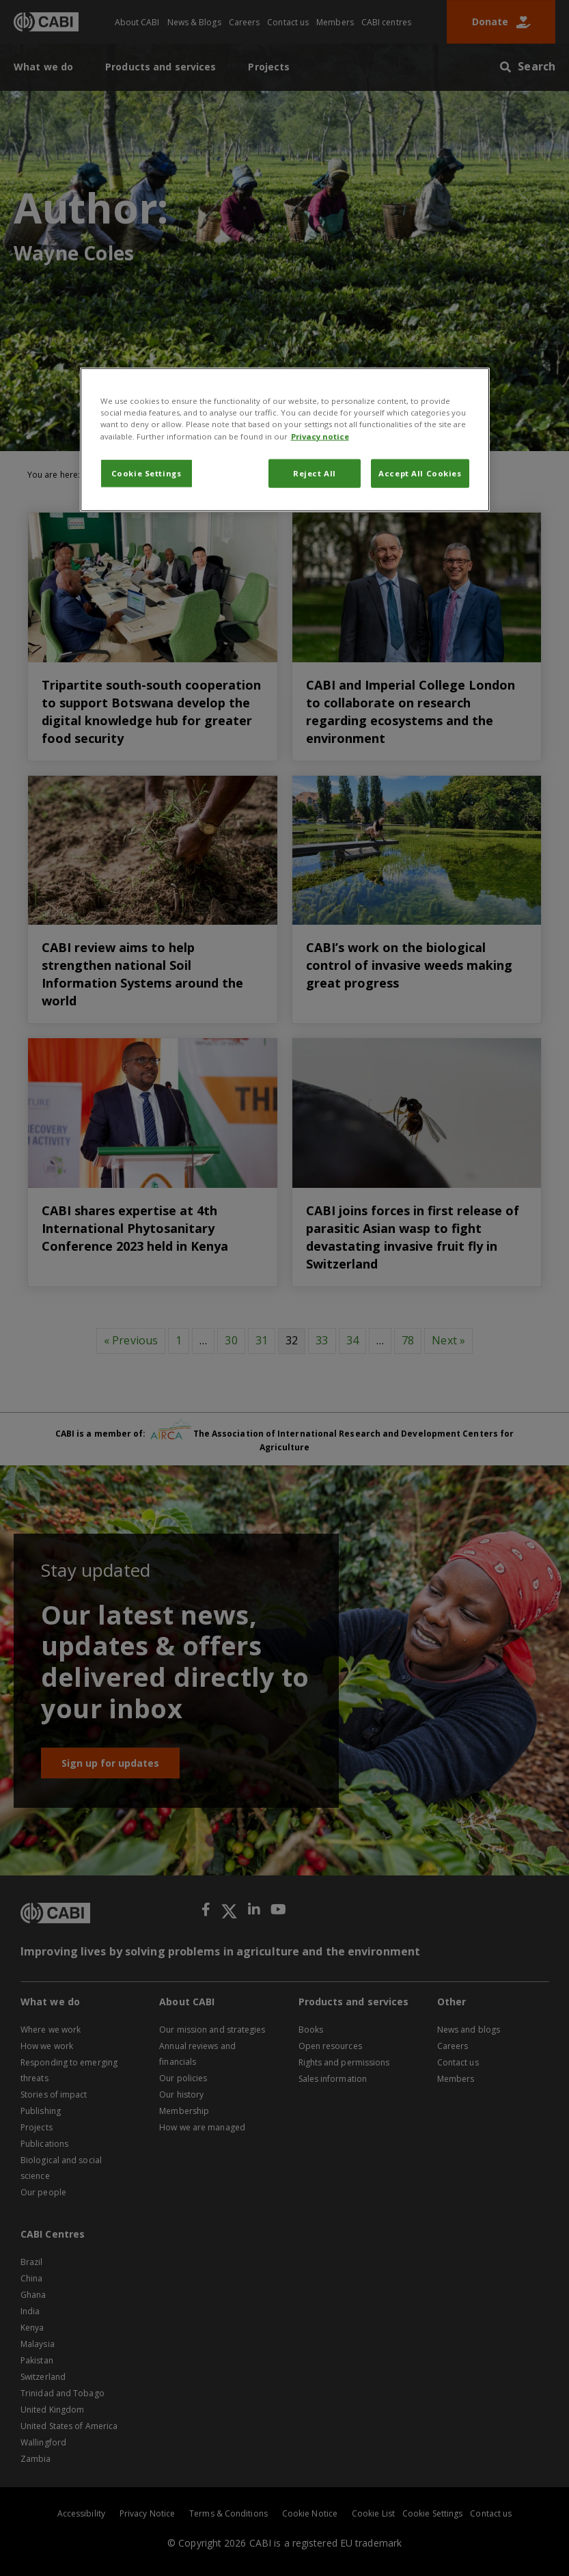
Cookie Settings (146, 472)
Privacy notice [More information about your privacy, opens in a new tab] (320, 436)
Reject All (314, 472)
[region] (285, 439)
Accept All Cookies (419, 472)
